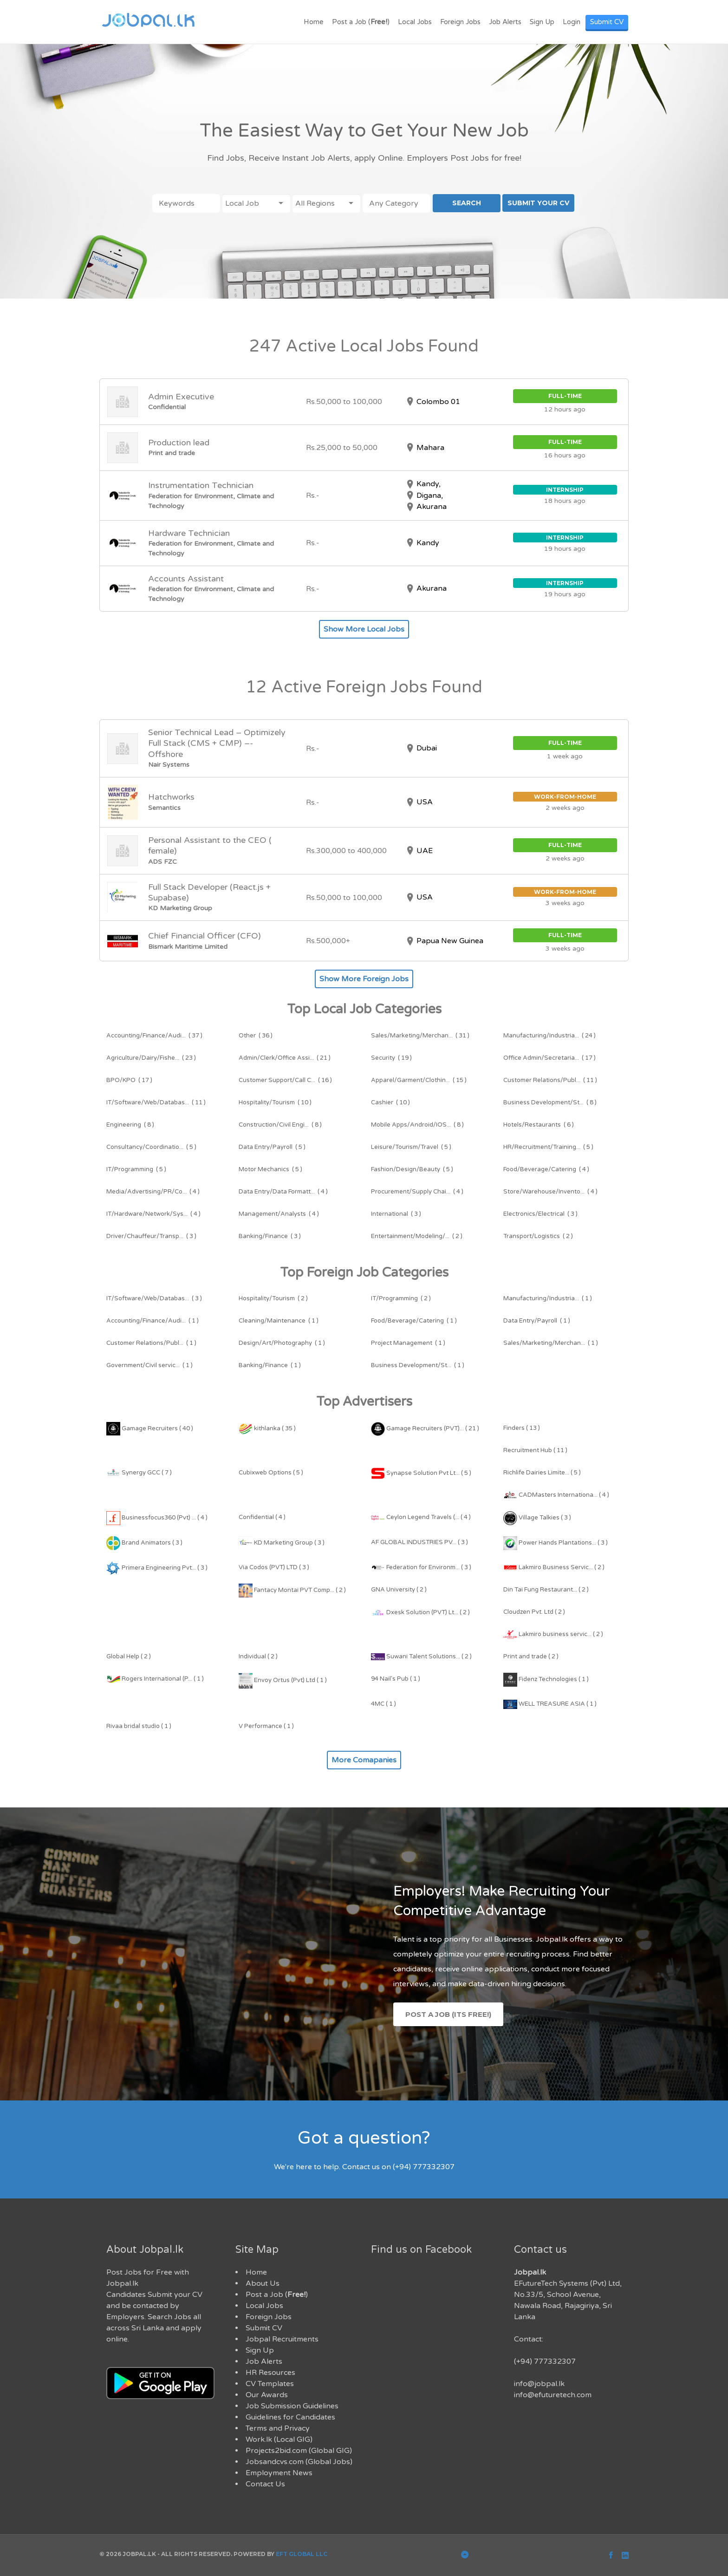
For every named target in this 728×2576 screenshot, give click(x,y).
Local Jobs (415, 22)
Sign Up (542, 22)
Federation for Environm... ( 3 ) (421, 1567)
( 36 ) (256, 1035)
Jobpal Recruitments (282, 2339)
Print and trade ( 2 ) (531, 1656)
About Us (263, 2283)
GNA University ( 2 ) (399, 1589)
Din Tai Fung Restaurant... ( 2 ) (546, 1589)
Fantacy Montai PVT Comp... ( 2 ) (292, 1590)
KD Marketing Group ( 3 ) (282, 1542)
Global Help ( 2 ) (128, 1656)
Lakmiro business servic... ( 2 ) (553, 1634)
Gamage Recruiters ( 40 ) (149, 1428)
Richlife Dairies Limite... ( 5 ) (542, 1472)
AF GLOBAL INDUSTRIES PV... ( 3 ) (419, 1542)
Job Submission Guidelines (292, 2406)
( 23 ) (151, 1058)
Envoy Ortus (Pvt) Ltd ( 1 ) (283, 1680)
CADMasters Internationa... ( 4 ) (556, 1495)
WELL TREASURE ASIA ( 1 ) (550, 1704)
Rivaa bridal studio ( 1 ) (138, 1726)
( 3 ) (396, 1214)
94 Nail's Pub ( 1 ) (395, 1679)
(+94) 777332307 (545, 2361)
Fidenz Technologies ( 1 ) (546, 1679)
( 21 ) (285, 1058)
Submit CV (607, 22)
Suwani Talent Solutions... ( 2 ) (421, 1656)
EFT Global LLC (301, 2553)
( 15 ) (419, 1080)
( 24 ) (549, 1035)
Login (571, 22)
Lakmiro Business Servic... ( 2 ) (553, 1567)
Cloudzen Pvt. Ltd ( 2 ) (534, 1612)
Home (314, 22)
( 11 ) (550, 1080)
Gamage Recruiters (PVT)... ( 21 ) (425, 1428)
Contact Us (265, 2484)
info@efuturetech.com (553, 2395)
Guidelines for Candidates (290, 2417)
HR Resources (270, 2372)
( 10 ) (275, 1102)
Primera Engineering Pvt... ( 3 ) (157, 1568)
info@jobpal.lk (539, 2383)
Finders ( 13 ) (521, 1428)
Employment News (279, 2473)
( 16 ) (285, 1080)
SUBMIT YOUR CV (538, 203)
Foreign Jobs (460, 22)
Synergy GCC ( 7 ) (139, 1472)
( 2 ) (416, 1236)
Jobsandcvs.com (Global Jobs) (299, 2461)
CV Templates (270, 2383)
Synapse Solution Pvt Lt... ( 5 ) (421, 1473)
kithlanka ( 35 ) (267, 1428)
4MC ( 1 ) (383, 1704)
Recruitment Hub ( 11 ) (535, 1450)
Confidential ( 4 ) (262, 1517)
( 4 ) (546, 1169)
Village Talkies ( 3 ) (537, 1517)
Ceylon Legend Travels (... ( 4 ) (421, 1517)
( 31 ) (420, 1035)
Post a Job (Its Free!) (448, 2014)
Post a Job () (361, 22)
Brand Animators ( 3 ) (144, 1542)
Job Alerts (505, 22)
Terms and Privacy (278, 2428)
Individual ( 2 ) (258, 1656)
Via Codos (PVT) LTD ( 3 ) (274, 1567)
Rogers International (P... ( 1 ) (155, 1679)
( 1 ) (547, 1298)
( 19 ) (391, 1058)
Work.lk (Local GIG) (279, 2439)
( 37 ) (154, 1035)
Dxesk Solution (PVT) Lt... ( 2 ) (420, 1612)
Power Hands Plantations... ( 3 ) (555, 1542)
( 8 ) (550, 1102)
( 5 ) (151, 1147)
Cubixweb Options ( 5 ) (271, 1472)
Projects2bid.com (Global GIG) (299, 2450)
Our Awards (267, 2395)
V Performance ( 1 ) (266, 1726)
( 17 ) (549, 1058)
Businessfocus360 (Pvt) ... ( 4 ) (157, 1517)
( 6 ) (538, 1124)
